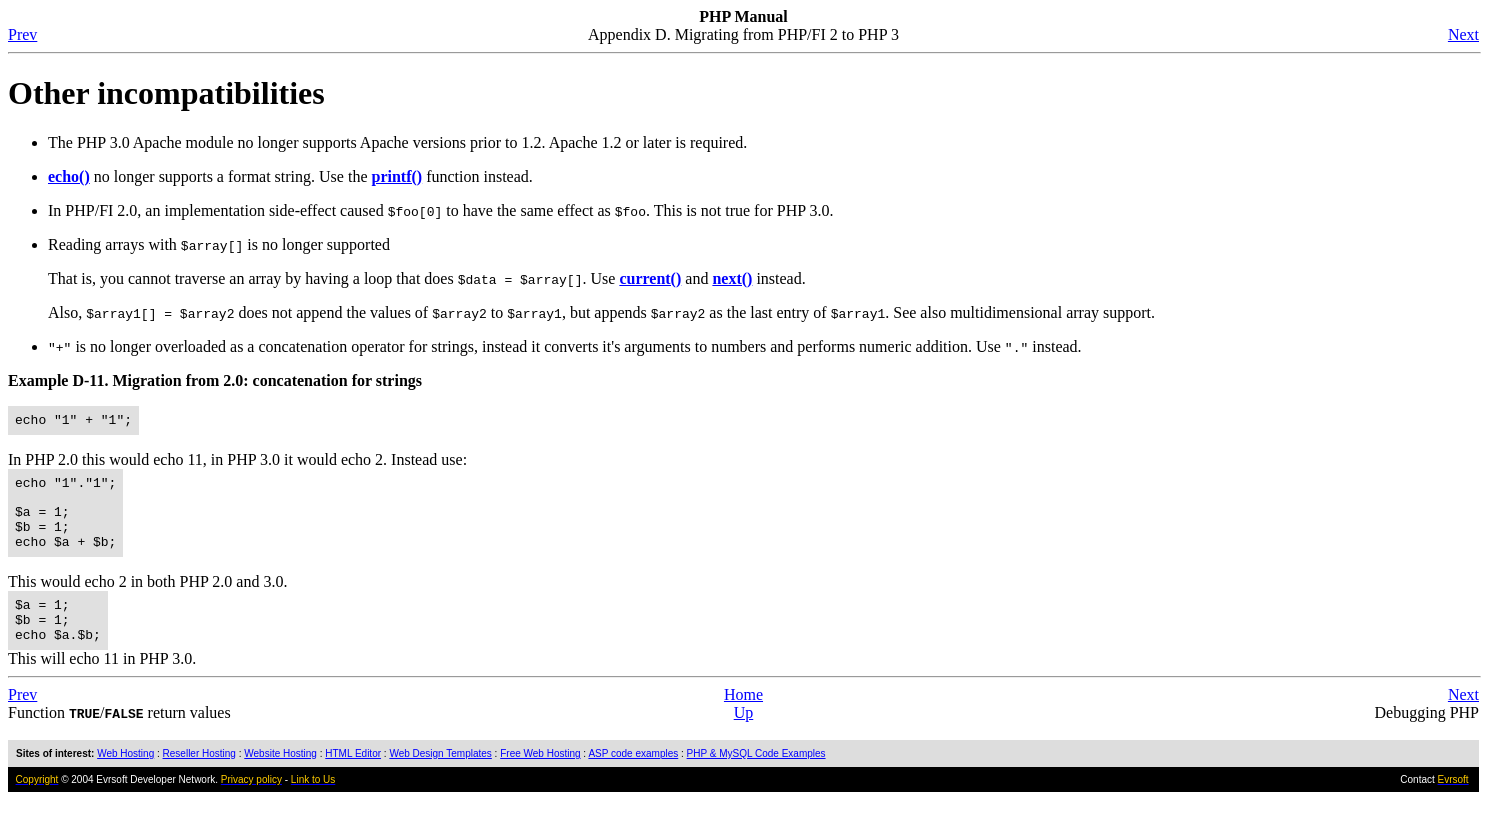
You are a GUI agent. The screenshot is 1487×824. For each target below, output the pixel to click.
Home (743, 718)
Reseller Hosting (199, 777)
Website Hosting (280, 777)
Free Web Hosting (540, 777)
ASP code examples (633, 777)
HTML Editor (353, 777)
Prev (22, 34)
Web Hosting (125, 777)
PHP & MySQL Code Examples (756, 777)
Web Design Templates (440, 777)
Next (1463, 34)
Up (744, 736)
